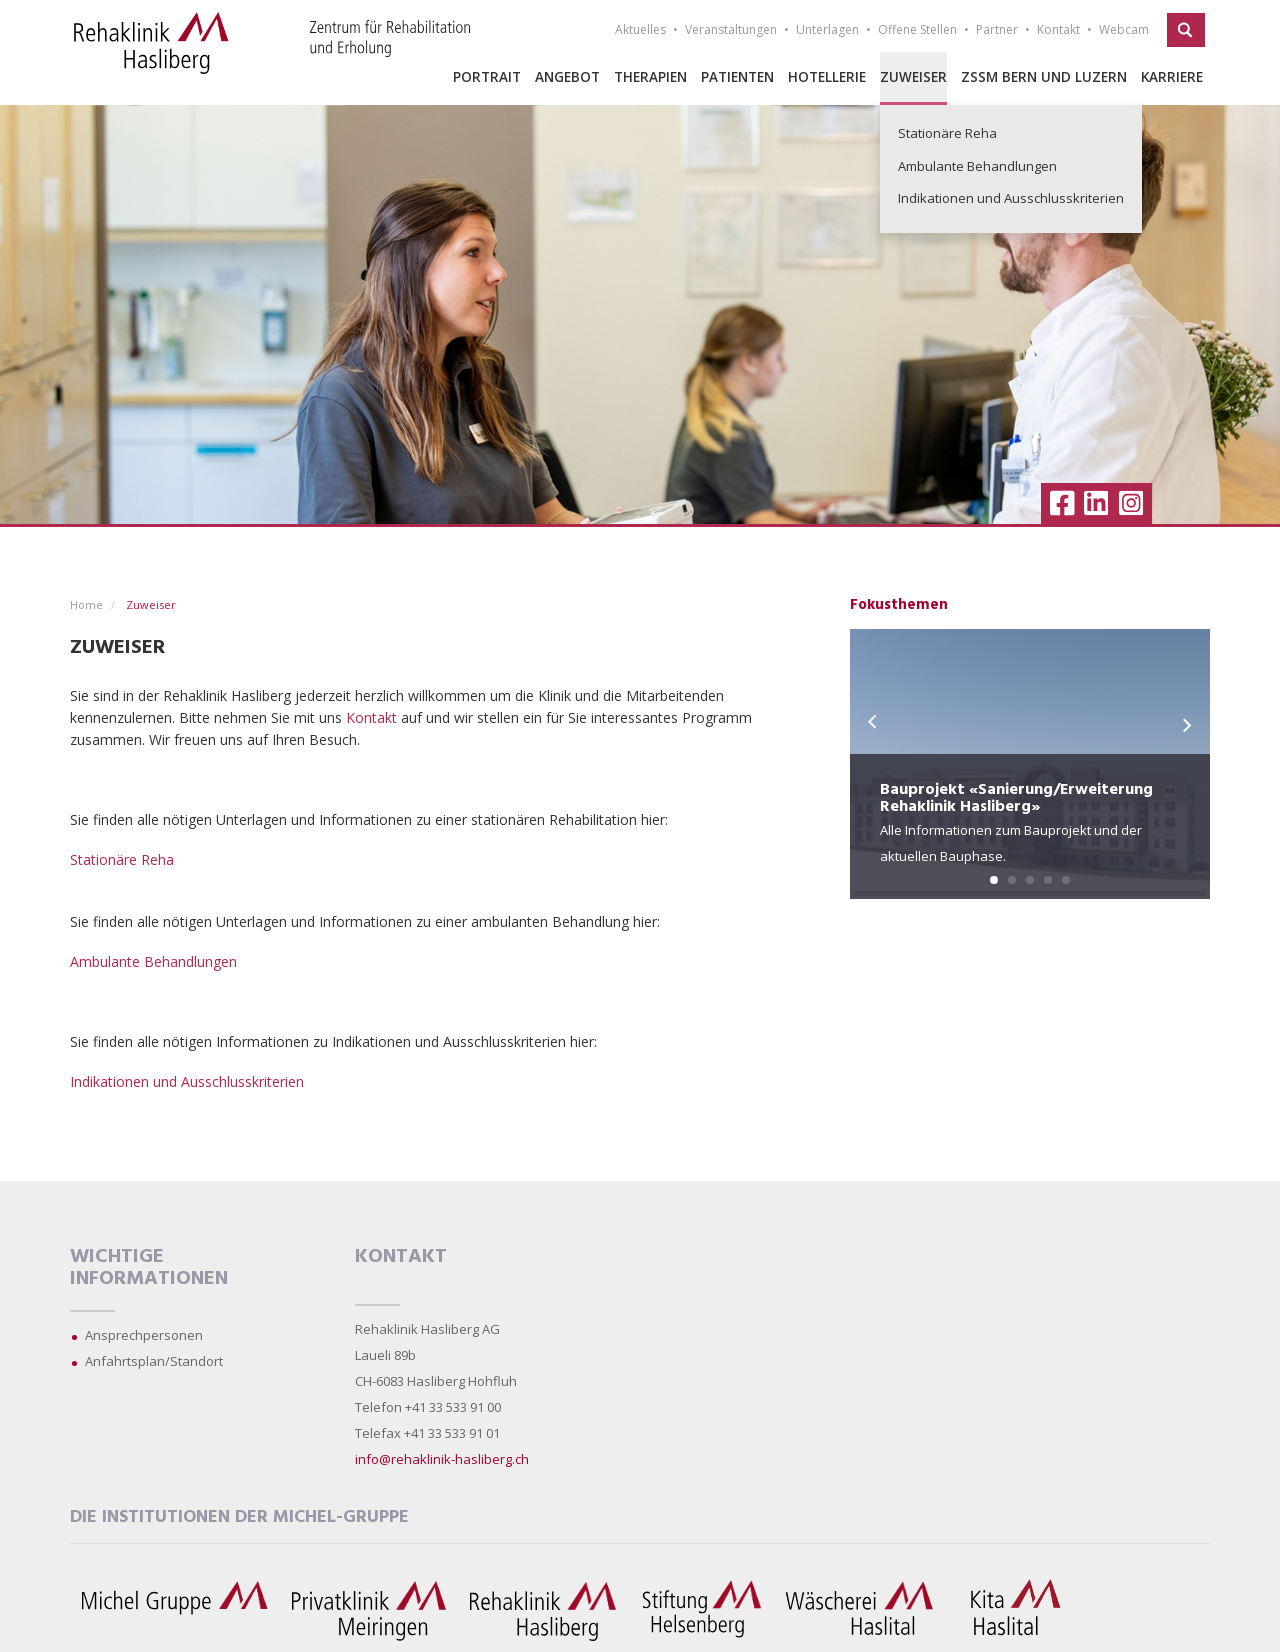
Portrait (487, 77)
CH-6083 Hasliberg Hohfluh (436, 1381)
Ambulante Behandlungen (153, 961)
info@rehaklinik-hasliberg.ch (442, 1459)
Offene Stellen (917, 29)
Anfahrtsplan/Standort (154, 1361)
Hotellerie (827, 77)
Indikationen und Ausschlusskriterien (187, 1081)
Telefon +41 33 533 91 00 (428, 1407)
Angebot (567, 77)
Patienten (737, 77)
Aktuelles (640, 29)
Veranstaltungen (731, 29)
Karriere (1172, 77)
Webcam (1124, 29)
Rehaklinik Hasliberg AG (427, 1329)
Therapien (650, 77)
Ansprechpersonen (144, 1335)
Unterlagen (827, 29)
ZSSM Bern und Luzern (1044, 77)
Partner (997, 29)
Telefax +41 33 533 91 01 (427, 1433)
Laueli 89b (385, 1355)
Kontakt (1058, 29)
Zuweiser (913, 77)
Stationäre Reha (122, 859)
